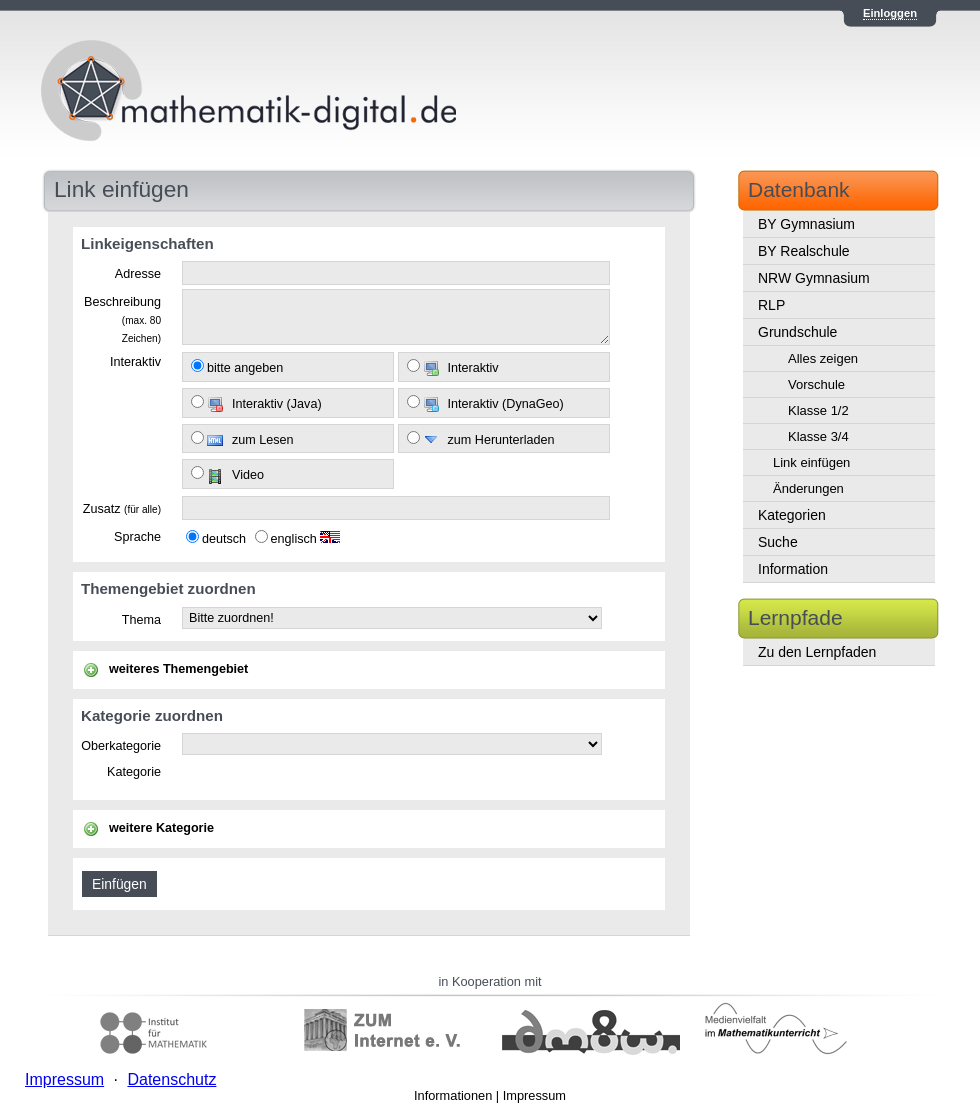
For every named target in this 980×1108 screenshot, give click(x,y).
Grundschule (797, 332)
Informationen (453, 1095)
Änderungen (808, 488)
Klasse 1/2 (818, 410)
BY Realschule (804, 251)
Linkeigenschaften (147, 243)
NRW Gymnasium (814, 278)
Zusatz (122, 509)
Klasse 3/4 (818, 436)
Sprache (137, 537)
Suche (778, 542)
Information (793, 569)
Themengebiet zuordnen (168, 588)
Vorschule (816, 384)
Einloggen (890, 13)
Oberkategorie (121, 746)
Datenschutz (171, 1079)
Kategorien (792, 515)
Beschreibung (122, 319)
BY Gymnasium (806, 224)
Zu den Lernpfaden (817, 652)
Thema (141, 620)
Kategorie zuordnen (152, 715)
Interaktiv (135, 362)
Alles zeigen (823, 358)
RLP (771, 305)
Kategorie (134, 772)
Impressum (534, 1095)
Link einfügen (811, 462)
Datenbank (799, 189)
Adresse (138, 274)
